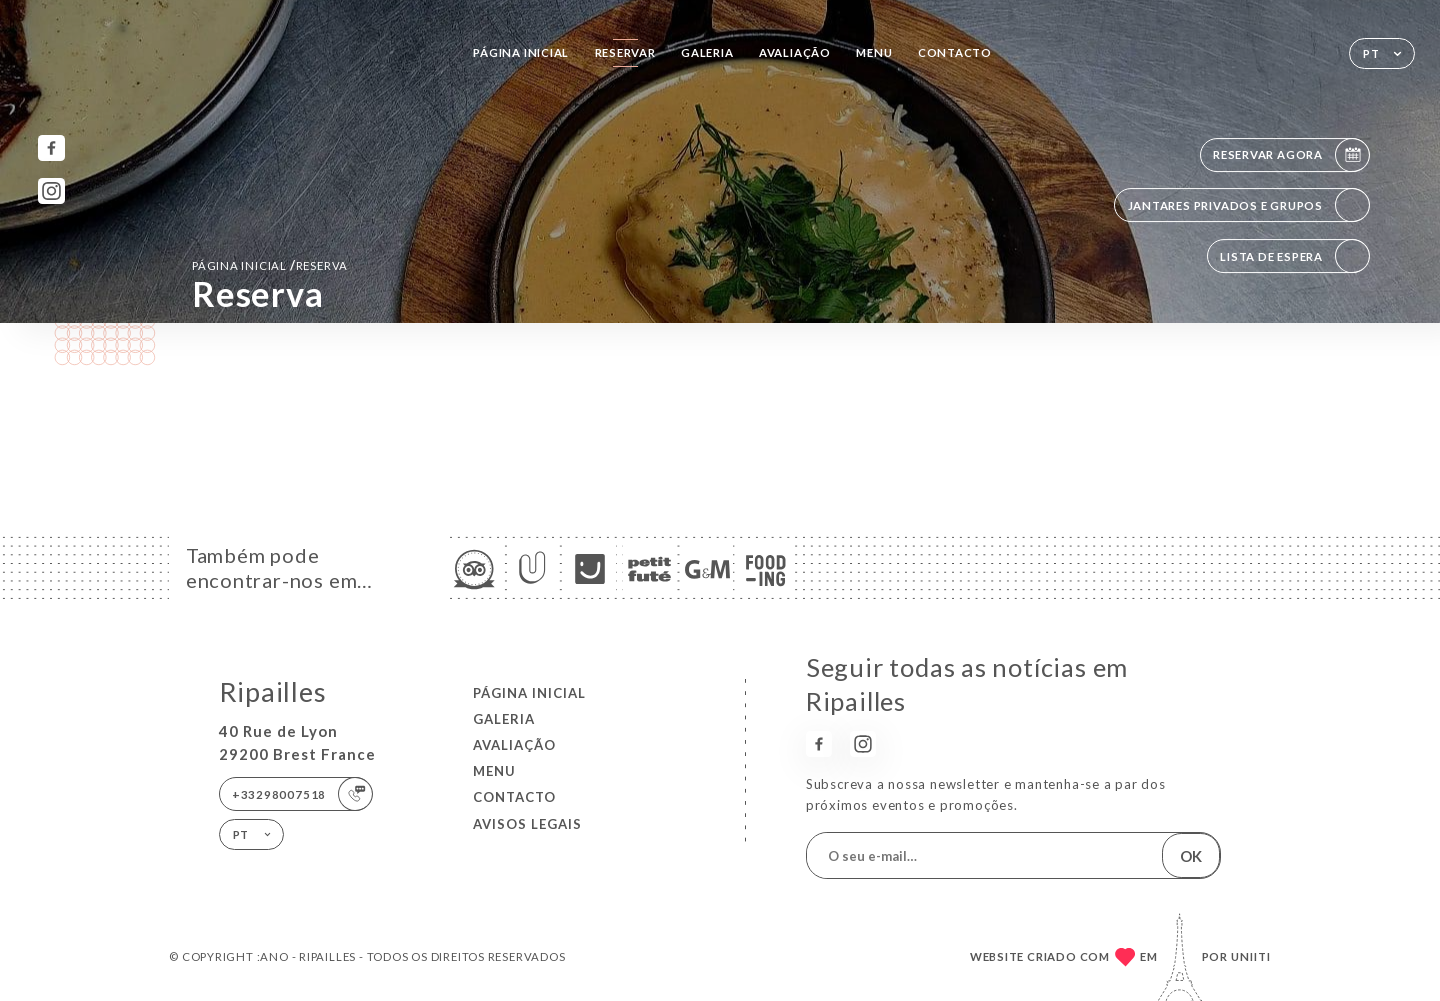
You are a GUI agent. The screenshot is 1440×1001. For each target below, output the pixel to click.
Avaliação (795, 52)
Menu (874, 52)
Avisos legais (527, 824)
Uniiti (1251, 956)
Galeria (707, 52)
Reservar (625, 52)
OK (1191, 856)
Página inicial (521, 52)
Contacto (955, 52)
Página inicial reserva (270, 265)
